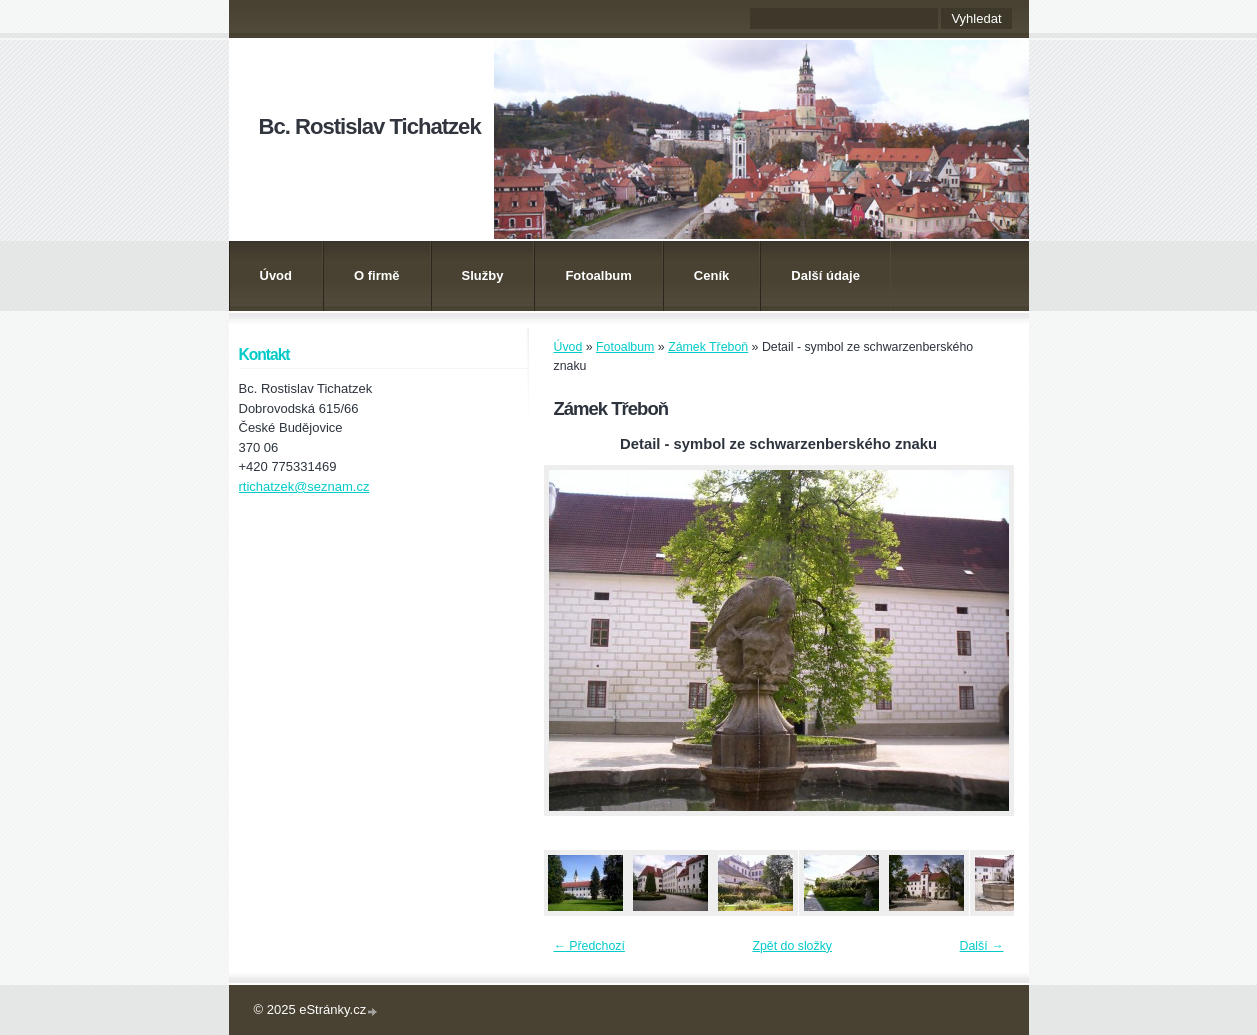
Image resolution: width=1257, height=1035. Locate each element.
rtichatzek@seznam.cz (304, 486)
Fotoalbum (598, 275)
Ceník (711, 275)
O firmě (377, 275)
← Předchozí (589, 946)
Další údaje (825, 275)
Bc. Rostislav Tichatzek (370, 126)
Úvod (276, 275)
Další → (982, 946)
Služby (483, 275)
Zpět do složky (792, 946)
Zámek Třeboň (708, 347)
